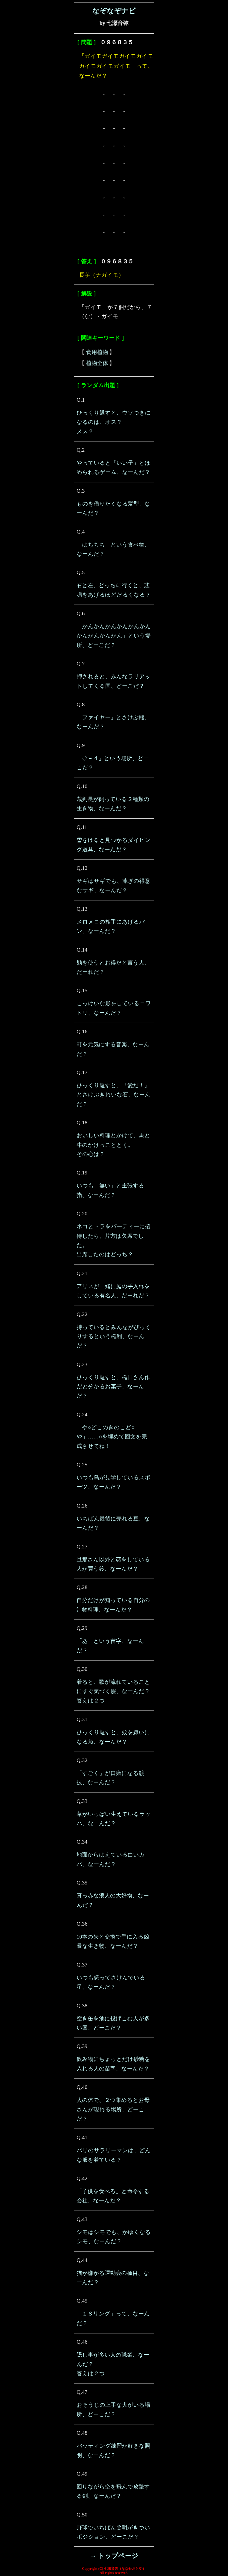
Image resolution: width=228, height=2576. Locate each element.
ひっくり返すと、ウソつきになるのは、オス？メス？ (114, 422)
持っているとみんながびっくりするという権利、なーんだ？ (114, 1336)
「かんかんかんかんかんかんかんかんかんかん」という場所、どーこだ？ (114, 635)
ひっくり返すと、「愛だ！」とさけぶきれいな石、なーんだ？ (113, 1094)
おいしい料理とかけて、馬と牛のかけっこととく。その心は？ (113, 1144)
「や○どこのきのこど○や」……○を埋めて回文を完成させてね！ (112, 1436)
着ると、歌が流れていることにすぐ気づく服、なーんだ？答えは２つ (113, 1691)
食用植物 (97, 352)
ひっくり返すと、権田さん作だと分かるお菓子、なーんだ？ (113, 1386)
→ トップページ (114, 2556)
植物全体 (97, 363)
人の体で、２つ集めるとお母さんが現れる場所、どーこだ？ (113, 2109)
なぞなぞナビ (114, 11)
